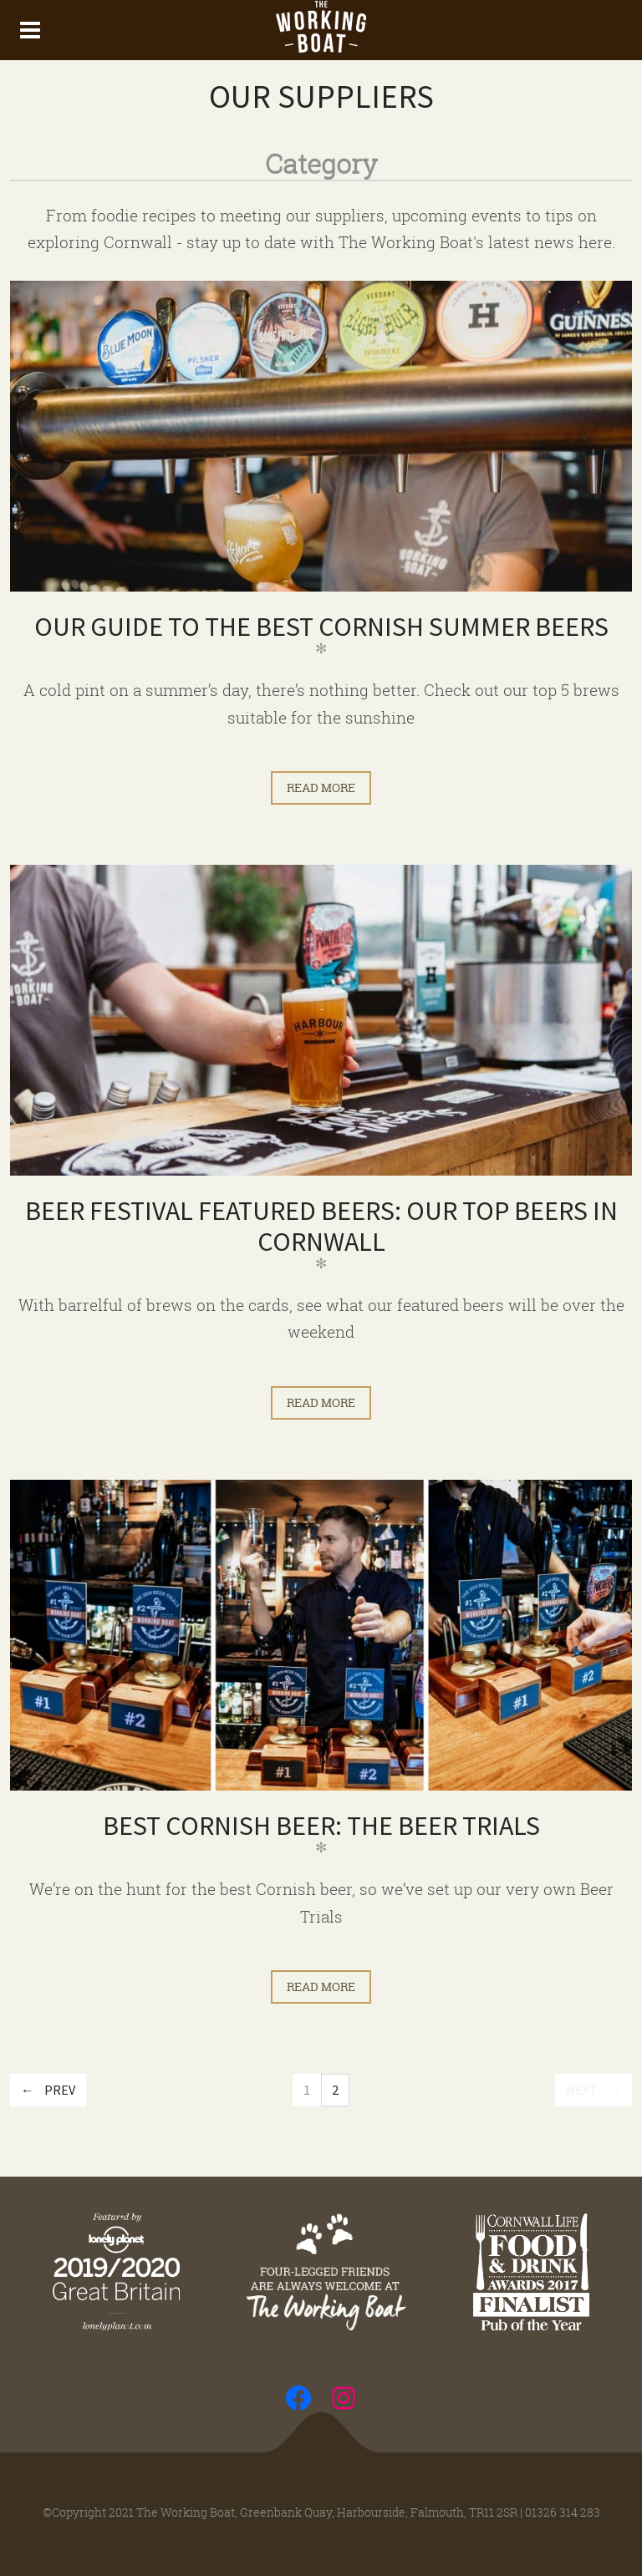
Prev (59, 2089)
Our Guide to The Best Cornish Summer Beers (321, 626)
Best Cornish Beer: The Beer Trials (321, 1825)
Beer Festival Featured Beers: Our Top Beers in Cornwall (321, 1226)
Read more (321, 787)
